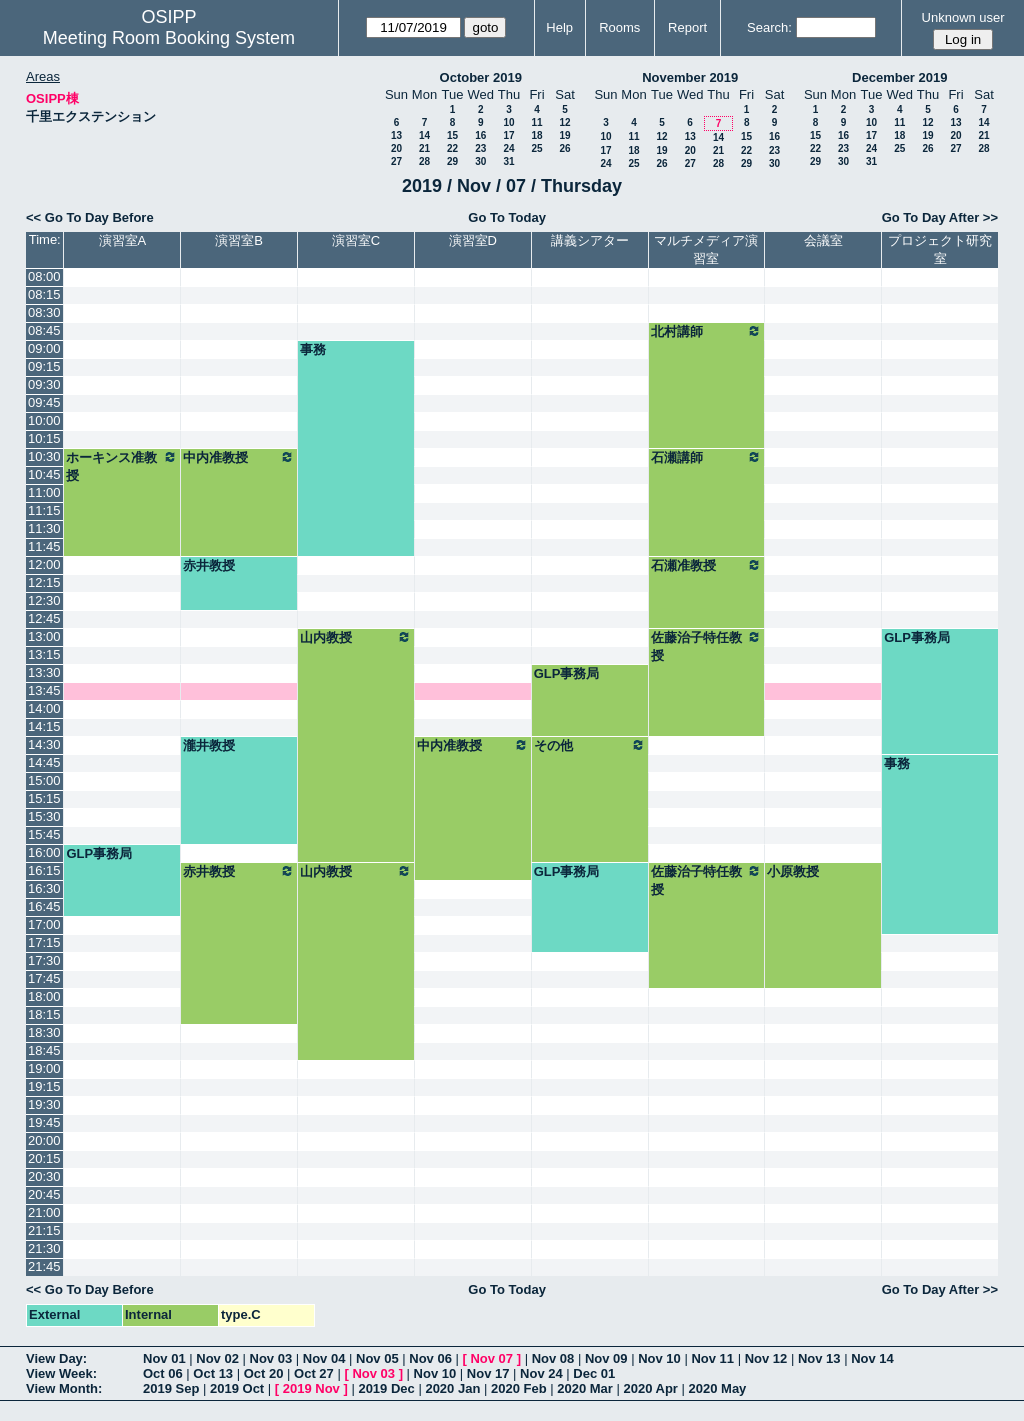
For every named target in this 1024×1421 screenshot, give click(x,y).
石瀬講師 (707, 457)
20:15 (44, 1158)
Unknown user (963, 17)
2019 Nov (311, 1388)
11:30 (44, 528)
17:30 (44, 960)
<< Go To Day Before (90, 217)
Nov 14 (872, 1358)
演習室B (239, 240)
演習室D (473, 240)
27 (396, 161)
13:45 (44, 690)
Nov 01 (164, 1358)
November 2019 (690, 77)
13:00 (44, 636)
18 (536, 135)
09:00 (44, 348)
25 (536, 148)
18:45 (44, 1050)
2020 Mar (585, 1388)
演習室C (356, 240)
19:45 (44, 1122)
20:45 (44, 1194)
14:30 (44, 744)
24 (508, 148)
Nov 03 (271, 1358)
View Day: (56, 1358)
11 (536, 122)
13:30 (44, 672)
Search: (769, 27)
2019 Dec (386, 1388)
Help (559, 27)
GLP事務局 (917, 637)
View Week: (61, 1373)
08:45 (44, 330)
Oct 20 (264, 1373)
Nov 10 (659, 1358)
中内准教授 (239, 457)
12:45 (44, 618)
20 (396, 148)
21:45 (44, 1266)
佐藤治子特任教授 (707, 646)
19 (564, 135)
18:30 (44, 1032)
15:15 (44, 798)
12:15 (44, 582)
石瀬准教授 (707, 565)
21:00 (44, 1212)
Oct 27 (314, 1373)
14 (424, 135)
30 (480, 161)
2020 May (718, 1388)
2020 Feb (519, 1388)
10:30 (44, 456)
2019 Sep (171, 1388)
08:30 (44, 312)
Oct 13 (213, 1373)
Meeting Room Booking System (169, 38)
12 (564, 122)
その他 (590, 745)
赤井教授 (209, 565)
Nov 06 (430, 1358)
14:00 (44, 708)
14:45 (44, 762)
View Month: (64, 1388)
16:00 (44, 852)
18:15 (44, 1014)
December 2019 (899, 77)
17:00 (44, 924)
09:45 (44, 402)
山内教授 (356, 637)
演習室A (123, 240)
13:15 (44, 654)
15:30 (44, 816)
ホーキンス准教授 (122, 466)
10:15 (44, 438)
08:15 (44, 294)
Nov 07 (491, 1358)
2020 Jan (452, 1388)
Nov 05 (377, 1358)
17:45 (44, 978)
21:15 (44, 1230)
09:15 (44, 366)
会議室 (823, 240)
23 (480, 148)
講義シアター (590, 240)
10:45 (44, 474)
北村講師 (707, 331)
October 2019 (481, 77)
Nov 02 (217, 1358)
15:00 (44, 780)
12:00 (44, 564)
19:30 (44, 1104)
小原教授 (793, 871)
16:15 (44, 870)
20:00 (44, 1140)
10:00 (44, 420)
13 (396, 135)
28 (424, 161)
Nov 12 (766, 1358)
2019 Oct (237, 1388)
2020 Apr (650, 1388)
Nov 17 (488, 1373)
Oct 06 (163, 1373)
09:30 (44, 384)
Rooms (619, 27)
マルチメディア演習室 (706, 249)
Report (687, 27)
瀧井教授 (209, 745)
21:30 (44, 1248)
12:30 (44, 600)
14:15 (44, 726)
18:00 (44, 996)
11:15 (44, 510)
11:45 (44, 546)
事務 (313, 349)
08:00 (44, 276)
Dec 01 (594, 1373)
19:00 (44, 1068)
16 (480, 135)
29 (452, 161)
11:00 (44, 492)
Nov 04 (324, 1358)
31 (508, 161)
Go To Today (507, 217)
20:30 (44, 1176)
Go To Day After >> (940, 217)
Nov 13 (819, 1358)
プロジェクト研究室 (940, 249)
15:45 (44, 834)
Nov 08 (553, 1358)
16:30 (44, 888)
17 (508, 135)
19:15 (44, 1086)
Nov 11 (712, 1358)
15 (452, 135)
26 (564, 148)
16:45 (44, 906)
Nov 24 (541, 1373)
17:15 (44, 942)
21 (424, 148)
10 (508, 122)
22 (452, 148)
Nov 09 (606, 1358)
